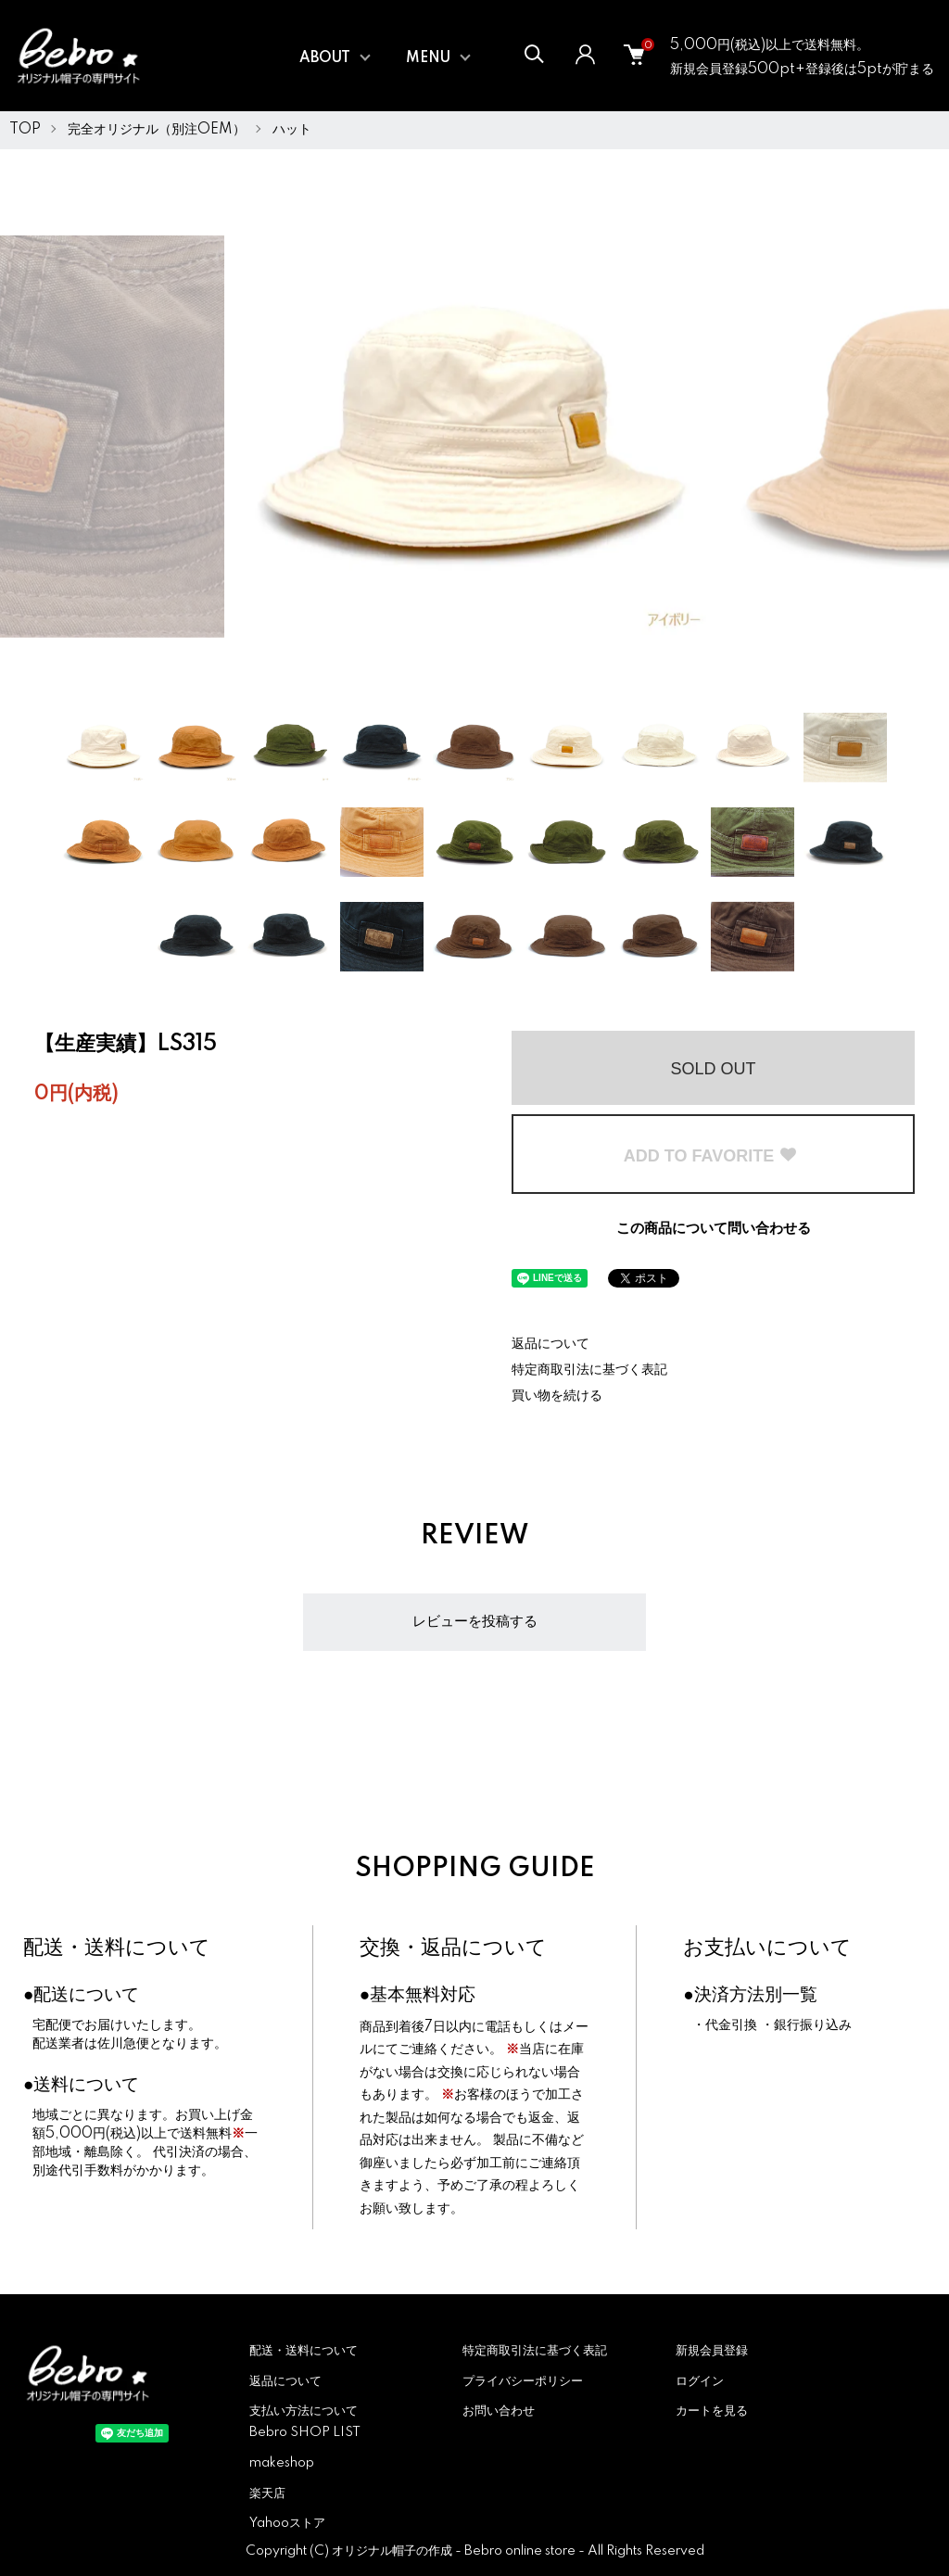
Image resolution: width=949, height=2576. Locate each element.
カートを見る (712, 2411)
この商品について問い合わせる (713, 1229)
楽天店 (267, 2493)
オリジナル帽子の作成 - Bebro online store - (460, 2550)
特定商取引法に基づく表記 (589, 1370)
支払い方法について (303, 2411)
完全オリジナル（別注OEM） (157, 129)
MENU (428, 58)
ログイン (700, 2381)
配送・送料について (116, 1948)
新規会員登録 (712, 2350)
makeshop (281, 2462)
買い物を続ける (557, 1396)
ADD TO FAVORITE (711, 1156)
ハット (291, 129)
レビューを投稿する (475, 1622)
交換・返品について (453, 1948)
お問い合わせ (498, 2411)
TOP (25, 129)
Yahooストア (287, 2523)
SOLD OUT (712, 1069)
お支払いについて (767, 1948)
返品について (550, 1344)
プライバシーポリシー (522, 2381)
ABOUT (324, 58)
